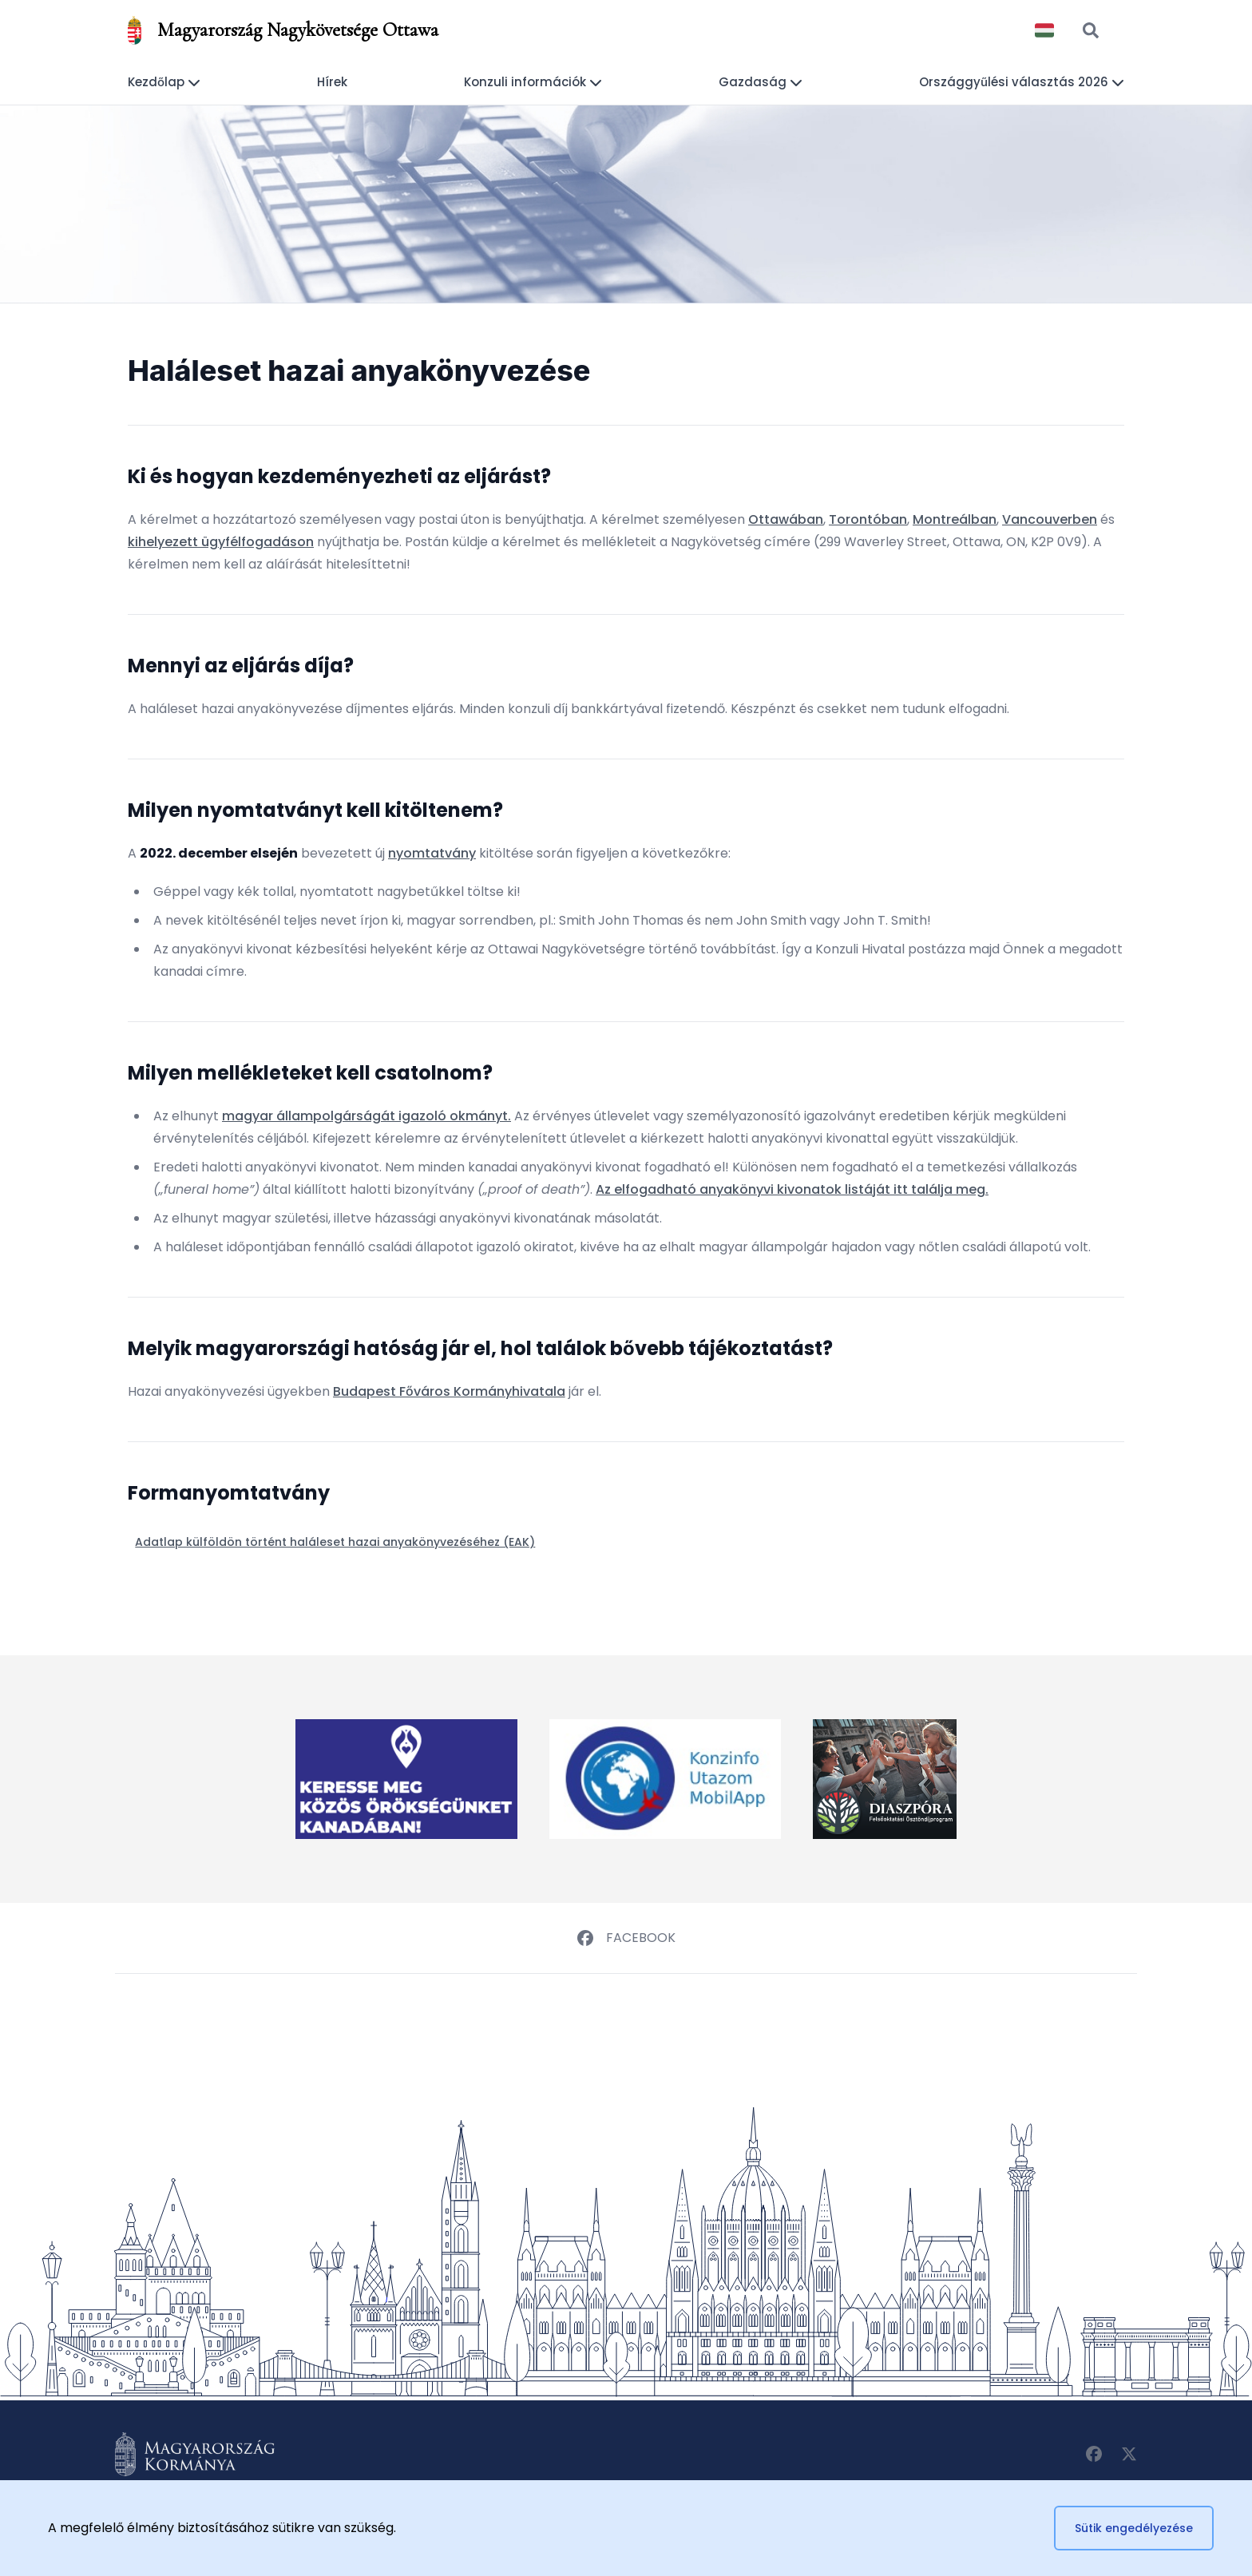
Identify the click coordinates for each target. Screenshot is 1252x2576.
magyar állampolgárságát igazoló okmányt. (366, 1116)
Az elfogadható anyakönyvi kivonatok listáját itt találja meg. (792, 1189)
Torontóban (868, 519)
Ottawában (785, 519)
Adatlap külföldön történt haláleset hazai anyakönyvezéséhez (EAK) (335, 1542)
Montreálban (954, 519)
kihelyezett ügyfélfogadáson (221, 542)
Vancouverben (1049, 519)
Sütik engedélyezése (1134, 2528)
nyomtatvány (432, 853)
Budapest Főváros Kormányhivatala (449, 1391)
